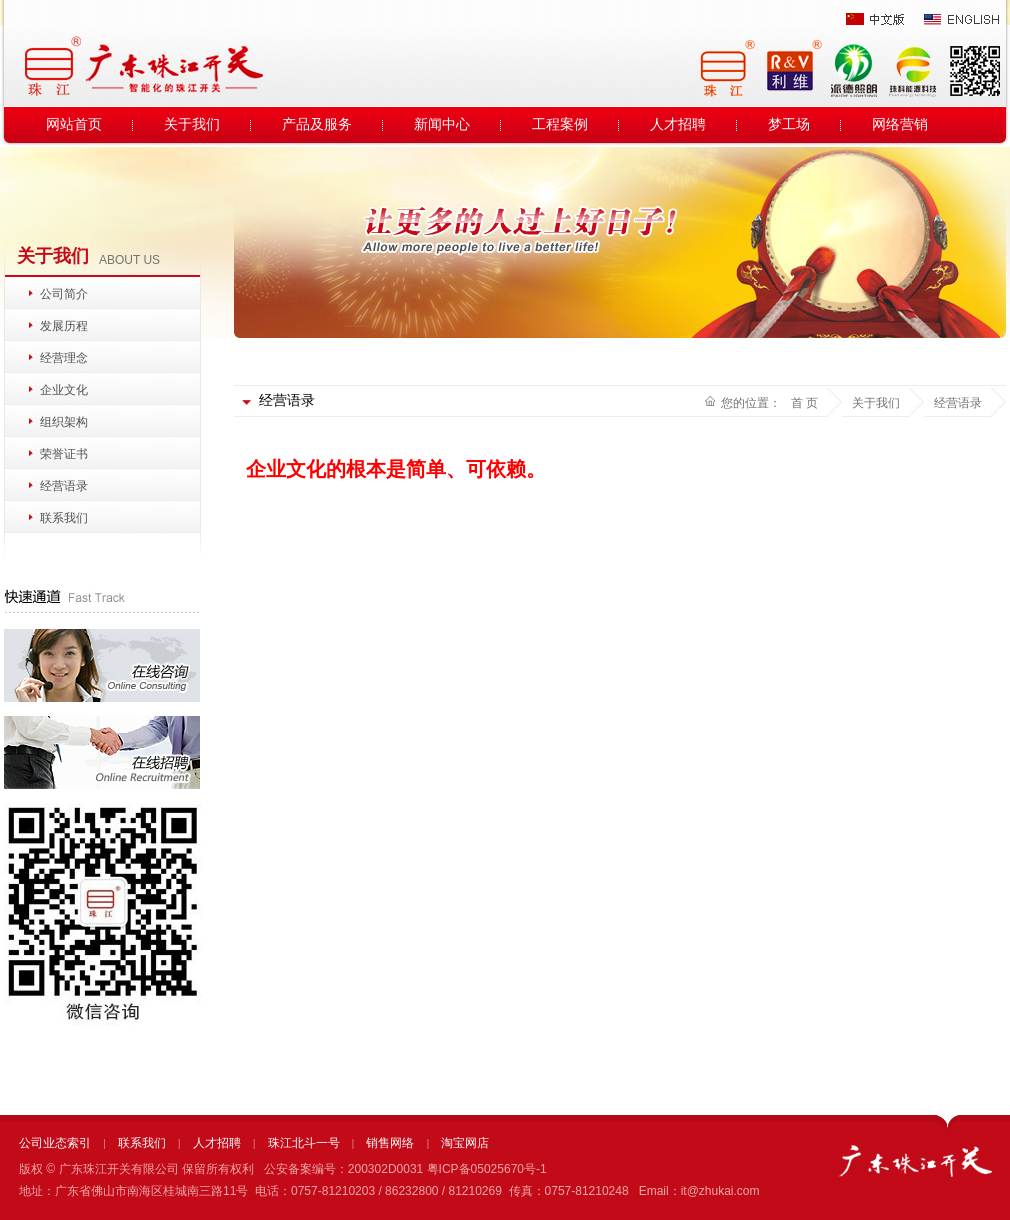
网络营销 (900, 124)
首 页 (804, 403)
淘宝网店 (465, 1143)
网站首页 (74, 124)
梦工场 (789, 124)
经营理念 (64, 358)
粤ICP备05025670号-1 (487, 1169)
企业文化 (64, 390)
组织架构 (64, 422)
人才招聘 (678, 124)
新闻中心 (442, 124)
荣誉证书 (64, 454)
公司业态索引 (55, 1143)
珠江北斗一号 (304, 1143)
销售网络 (390, 1143)
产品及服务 (317, 124)
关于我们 (192, 124)
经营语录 (64, 486)
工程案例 (560, 124)
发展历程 (64, 326)
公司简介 (64, 294)
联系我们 (64, 518)
